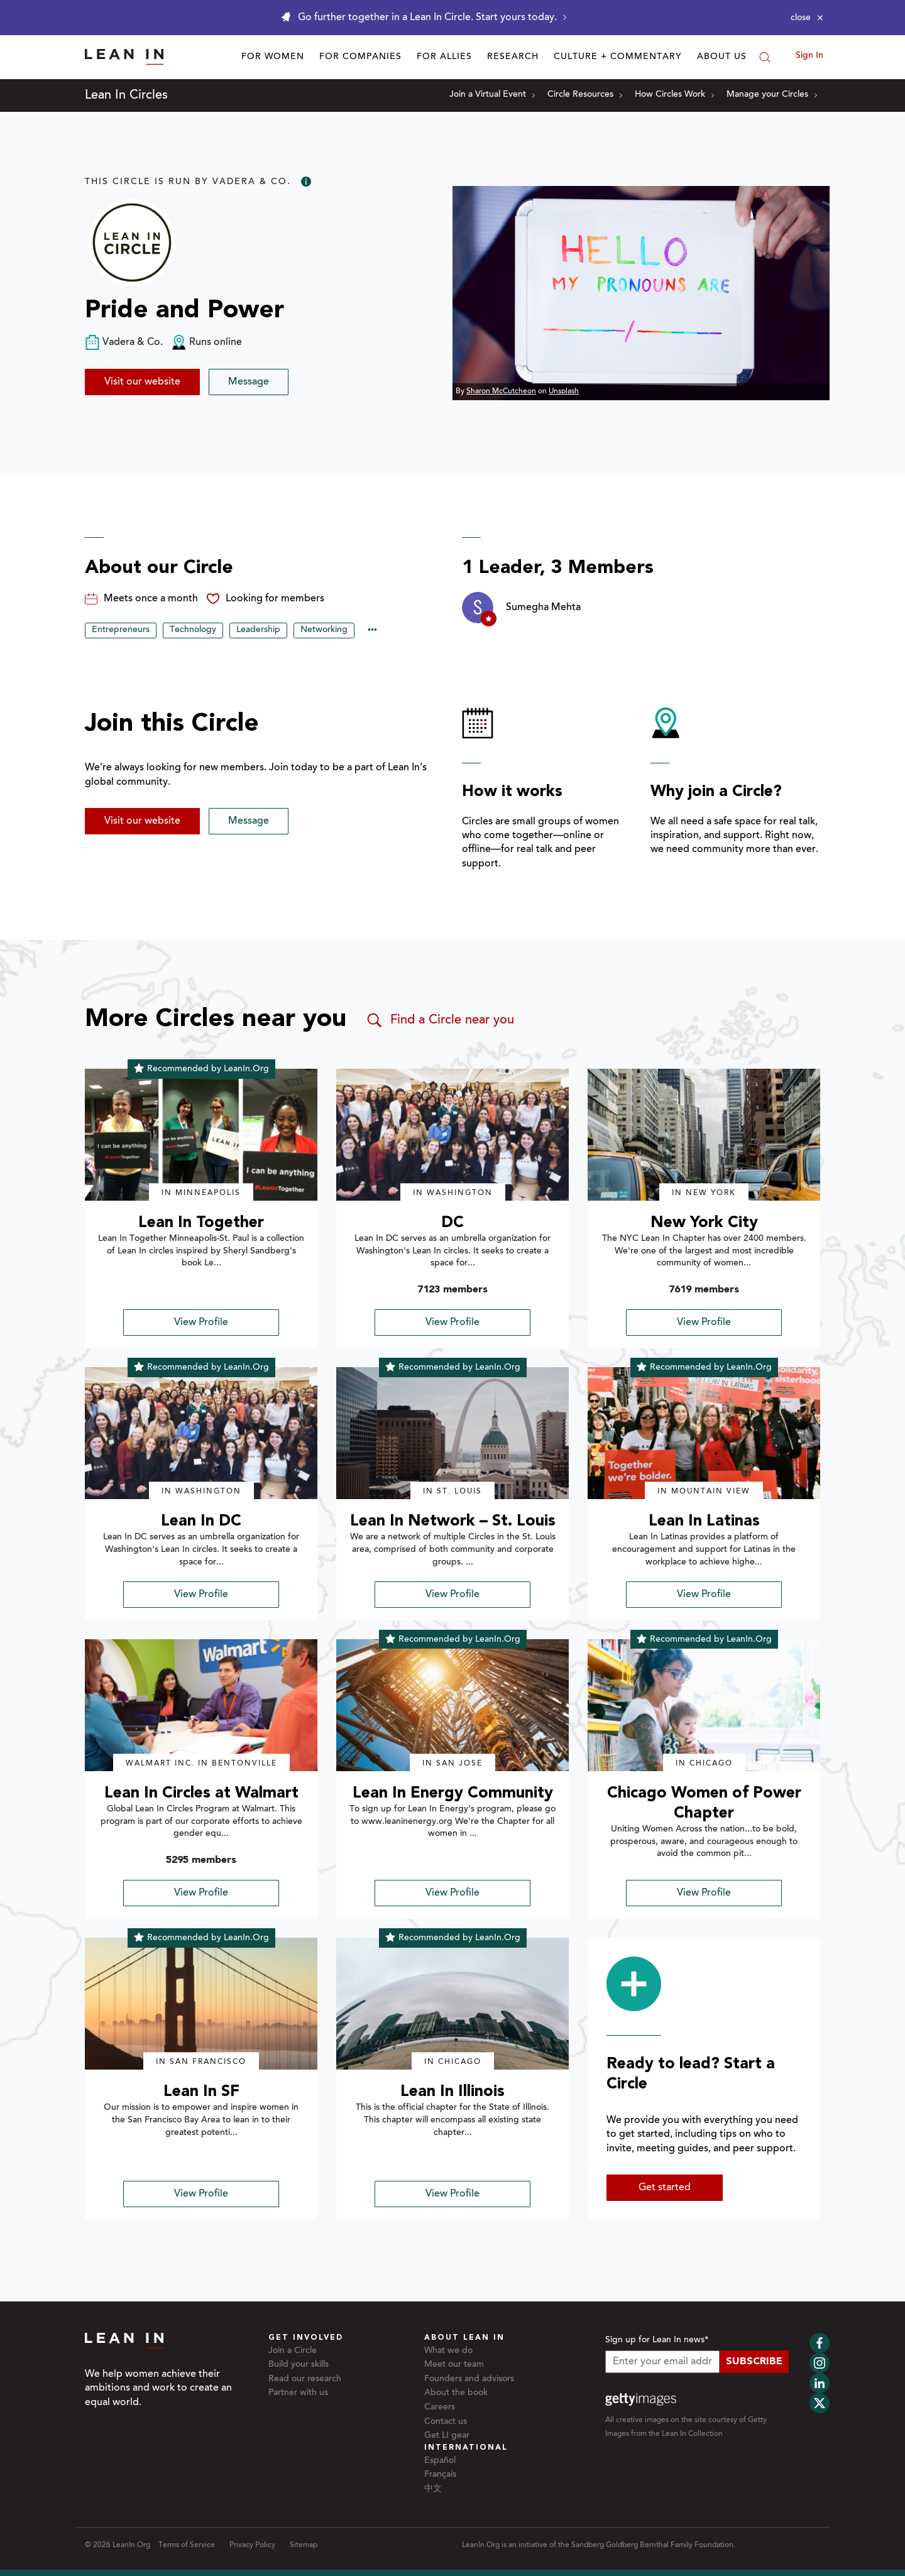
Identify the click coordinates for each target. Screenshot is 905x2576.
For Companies (360, 57)
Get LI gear (446, 2435)
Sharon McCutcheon (501, 391)
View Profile (201, 1323)
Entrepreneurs (121, 630)
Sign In (809, 56)
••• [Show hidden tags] (372, 631)
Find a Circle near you (439, 1020)
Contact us (445, 2422)
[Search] (765, 57)
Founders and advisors (469, 2379)
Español (440, 2461)
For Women (272, 57)
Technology (193, 630)
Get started (665, 2188)
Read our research (304, 2379)
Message (248, 382)
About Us (722, 57)
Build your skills (298, 2364)
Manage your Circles (772, 94)
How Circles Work (674, 94)
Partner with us (298, 2393)
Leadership (258, 630)
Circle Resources (584, 94)
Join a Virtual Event (492, 94)
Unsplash (564, 391)
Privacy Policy (252, 2545)
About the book (456, 2393)
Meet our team (454, 2364)
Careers (439, 2407)
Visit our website (142, 382)
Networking (324, 630)
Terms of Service (186, 2545)
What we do (448, 2351)
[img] (201, 1135)
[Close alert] (807, 17)
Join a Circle (292, 2351)
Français (440, 2474)
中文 (433, 2489)
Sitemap (303, 2545)
